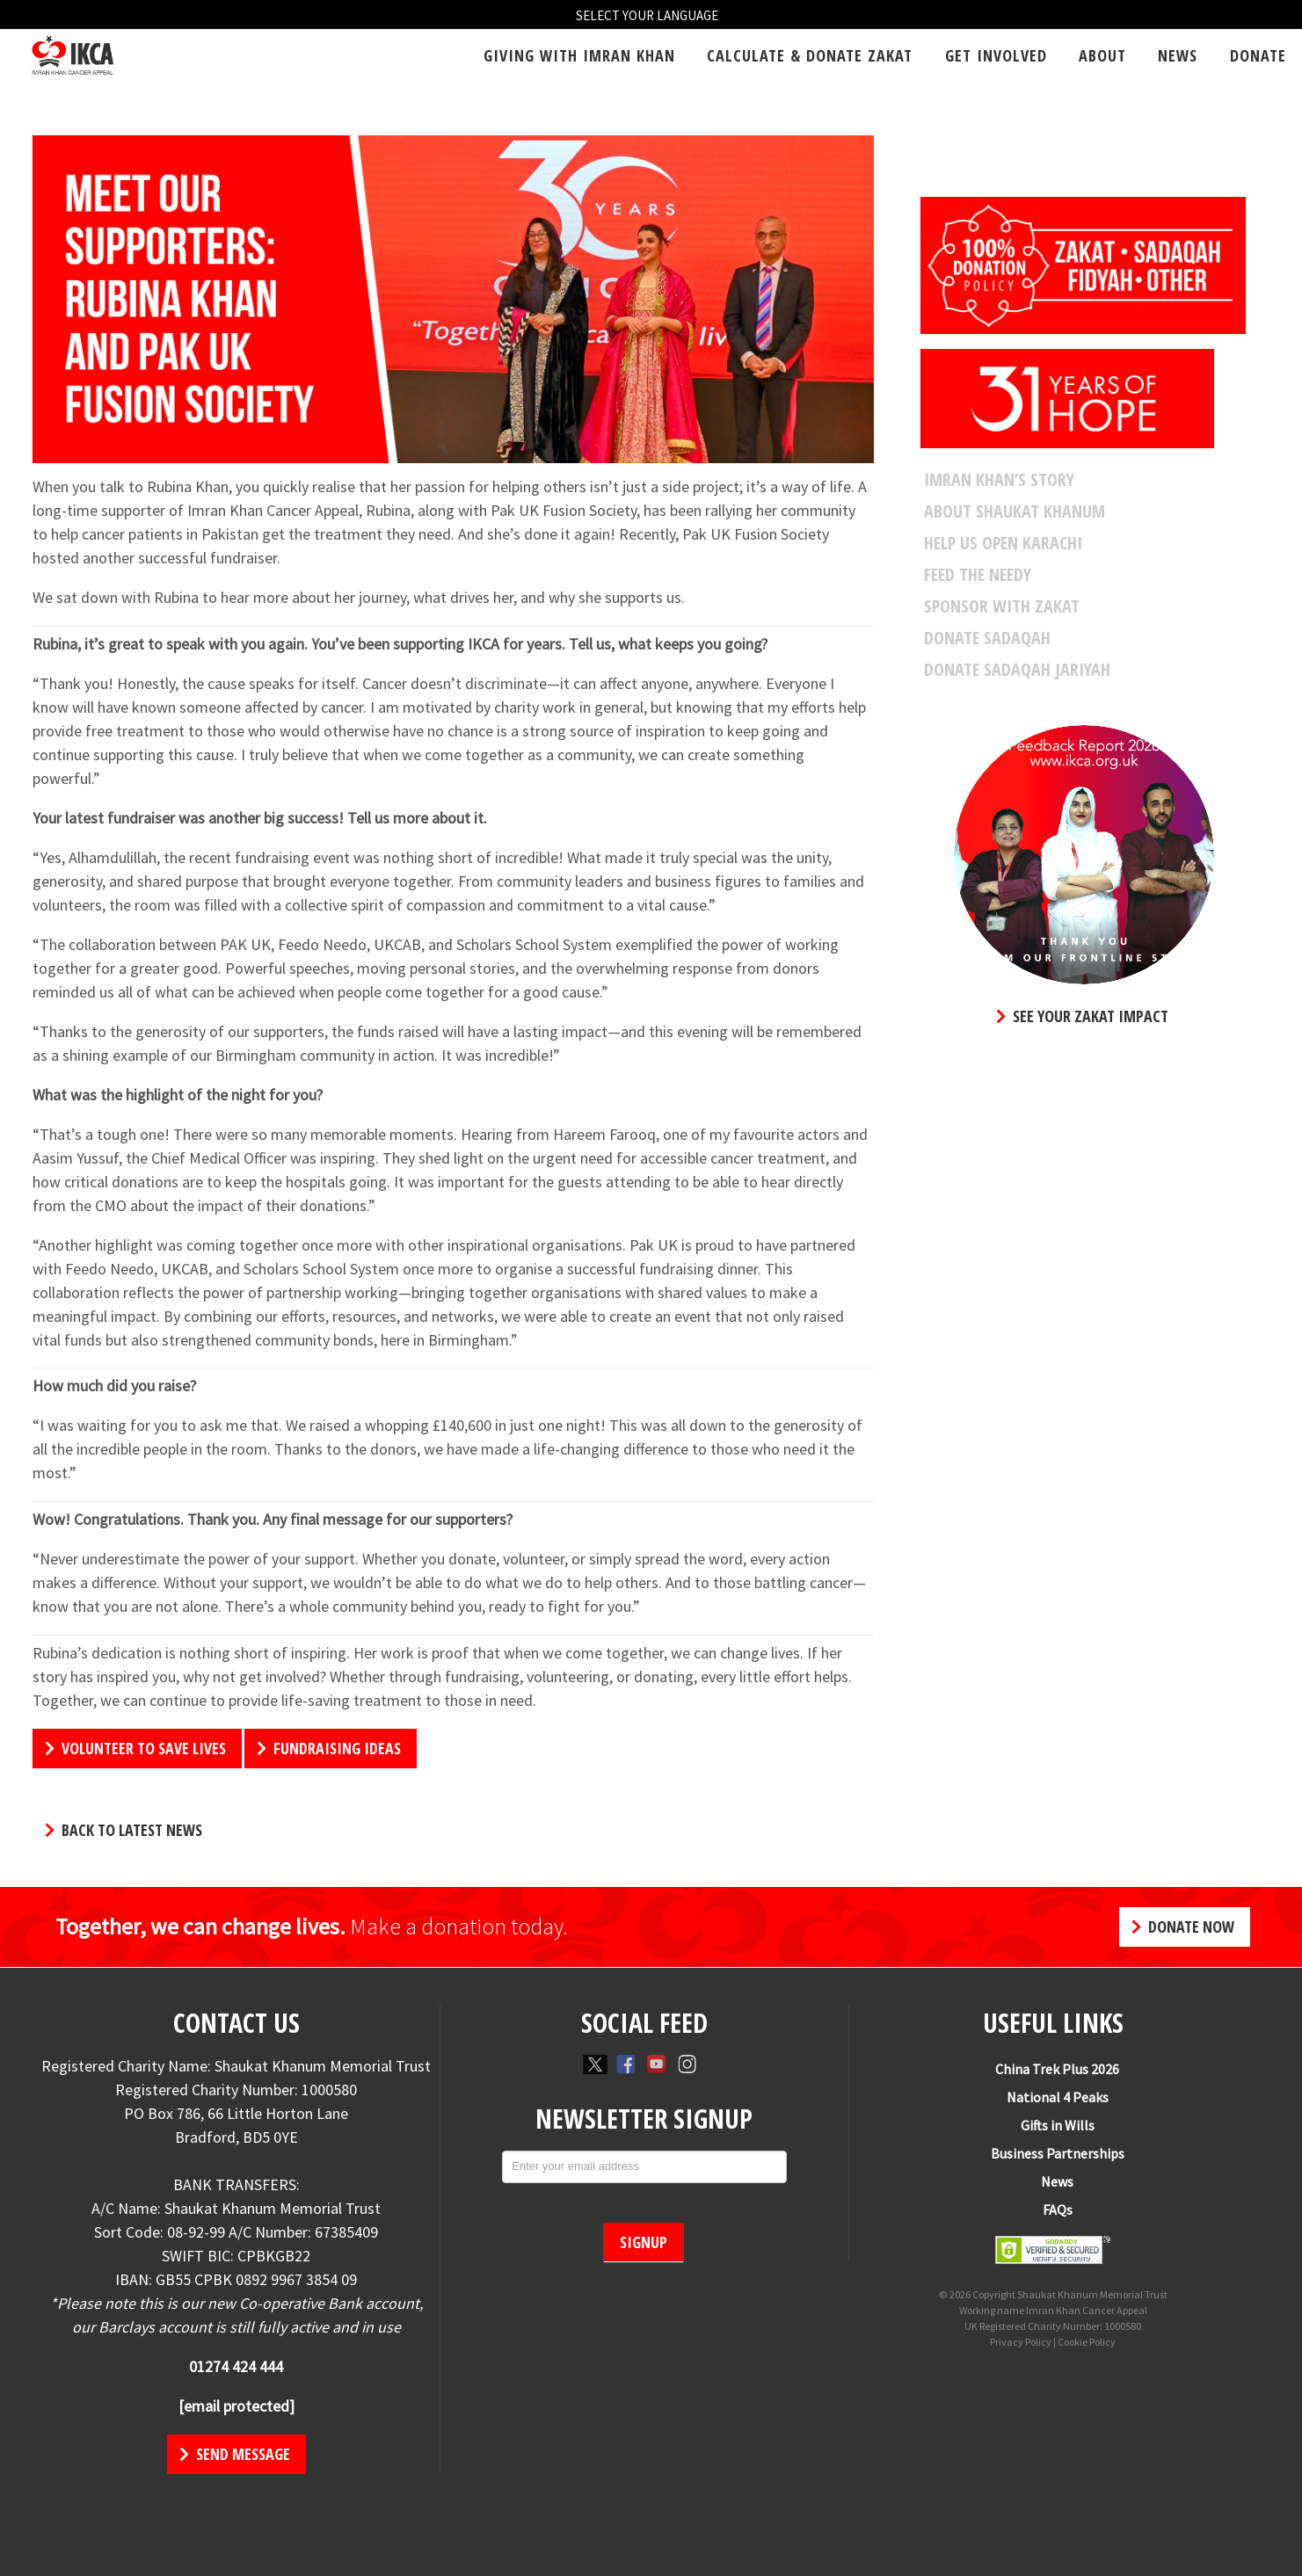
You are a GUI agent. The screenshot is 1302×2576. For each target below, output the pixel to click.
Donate (1258, 55)
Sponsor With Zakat (1002, 606)
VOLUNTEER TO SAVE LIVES (135, 1748)
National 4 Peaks (1050, 2097)
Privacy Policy (1020, 2341)
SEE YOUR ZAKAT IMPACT (1082, 1016)
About (1102, 55)
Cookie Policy (1087, 2341)
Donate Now (1182, 1926)
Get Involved (996, 55)
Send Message (234, 2453)
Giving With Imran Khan (579, 55)
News (1177, 55)
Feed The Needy (977, 574)
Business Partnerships (1049, 2153)
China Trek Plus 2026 (1049, 2069)
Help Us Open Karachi (1003, 543)
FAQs (1050, 2209)
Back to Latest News (123, 1829)
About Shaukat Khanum (1014, 511)
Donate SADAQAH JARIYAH (1017, 669)
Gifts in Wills (1050, 2125)
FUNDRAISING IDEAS (329, 1748)
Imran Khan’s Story (999, 480)
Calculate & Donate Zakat (810, 55)
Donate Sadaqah (987, 638)
